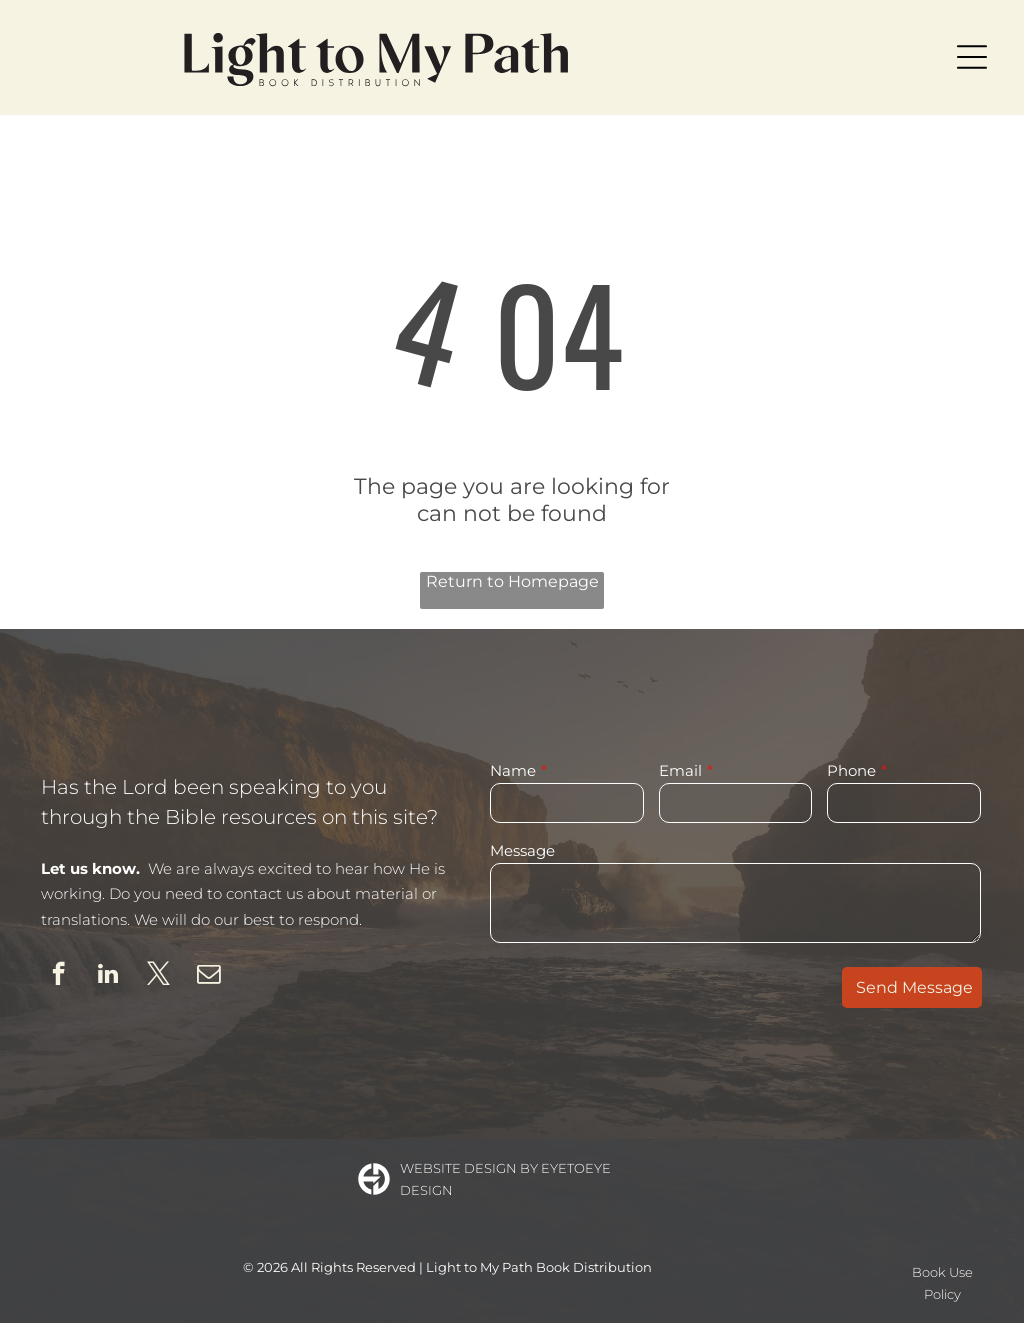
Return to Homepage (512, 581)
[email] (208, 976)
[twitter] (158, 976)
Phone (851, 770)
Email (680, 770)
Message (522, 850)
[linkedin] (108, 976)
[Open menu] (972, 57)
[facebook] (58, 976)
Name (513, 770)
